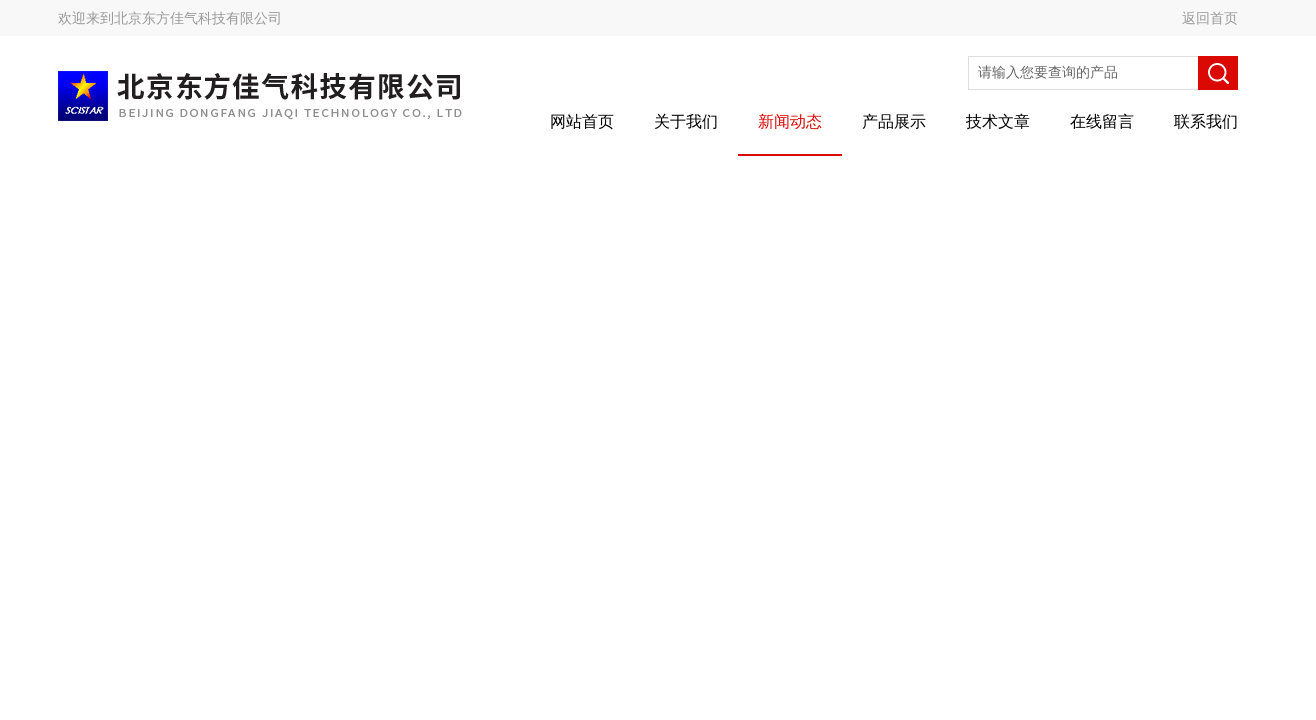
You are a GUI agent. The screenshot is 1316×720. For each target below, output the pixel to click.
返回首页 (1210, 18)
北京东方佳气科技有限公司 (198, 18)
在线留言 (1102, 121)
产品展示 (894, 121)
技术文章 (998, 121)
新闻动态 (790, 121)
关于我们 (686, 121)
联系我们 (1206, 121)
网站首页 (582, 121)
